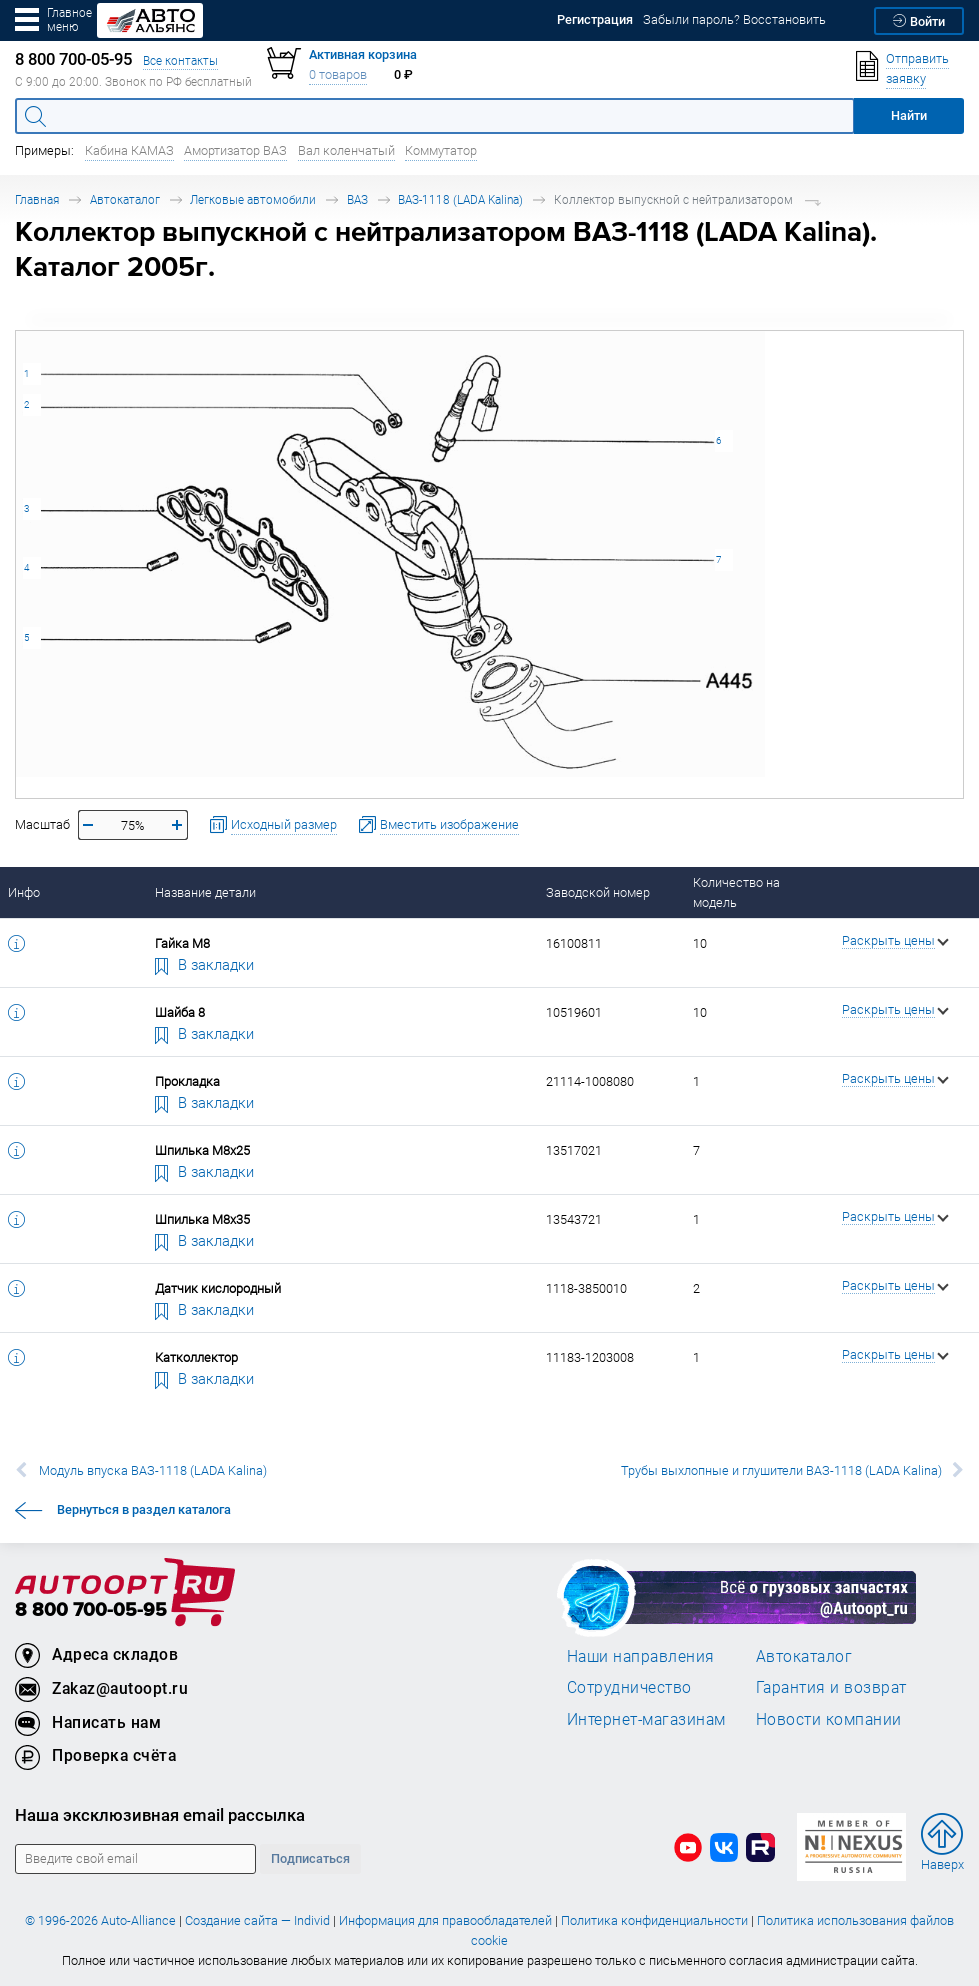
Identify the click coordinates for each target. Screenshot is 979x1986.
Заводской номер (598, 892)
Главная (37, 199)
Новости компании (829, 1719)
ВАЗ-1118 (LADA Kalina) (460, 199)
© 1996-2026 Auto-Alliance (100, 1920)
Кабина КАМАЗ (129, 150)
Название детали (205, 892)
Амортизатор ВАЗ (235, 150)
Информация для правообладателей (445, 1920)
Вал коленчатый (346, 150)
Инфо (24, 892)
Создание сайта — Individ (257, 1920)
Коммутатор (441, 150)
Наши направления (641, 1656)
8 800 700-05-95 (91, 1610)
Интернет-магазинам (646, 1719)
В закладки (205, 964)
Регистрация (595, 19)
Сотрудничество (629, 1687)
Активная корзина (363, 54)
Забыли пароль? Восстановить (734, 19)
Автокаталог (125, 199)
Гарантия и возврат (831, 1687)
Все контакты (180, 60)
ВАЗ (357, 199)
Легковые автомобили (253, 199)
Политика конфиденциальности (654, 1920)
